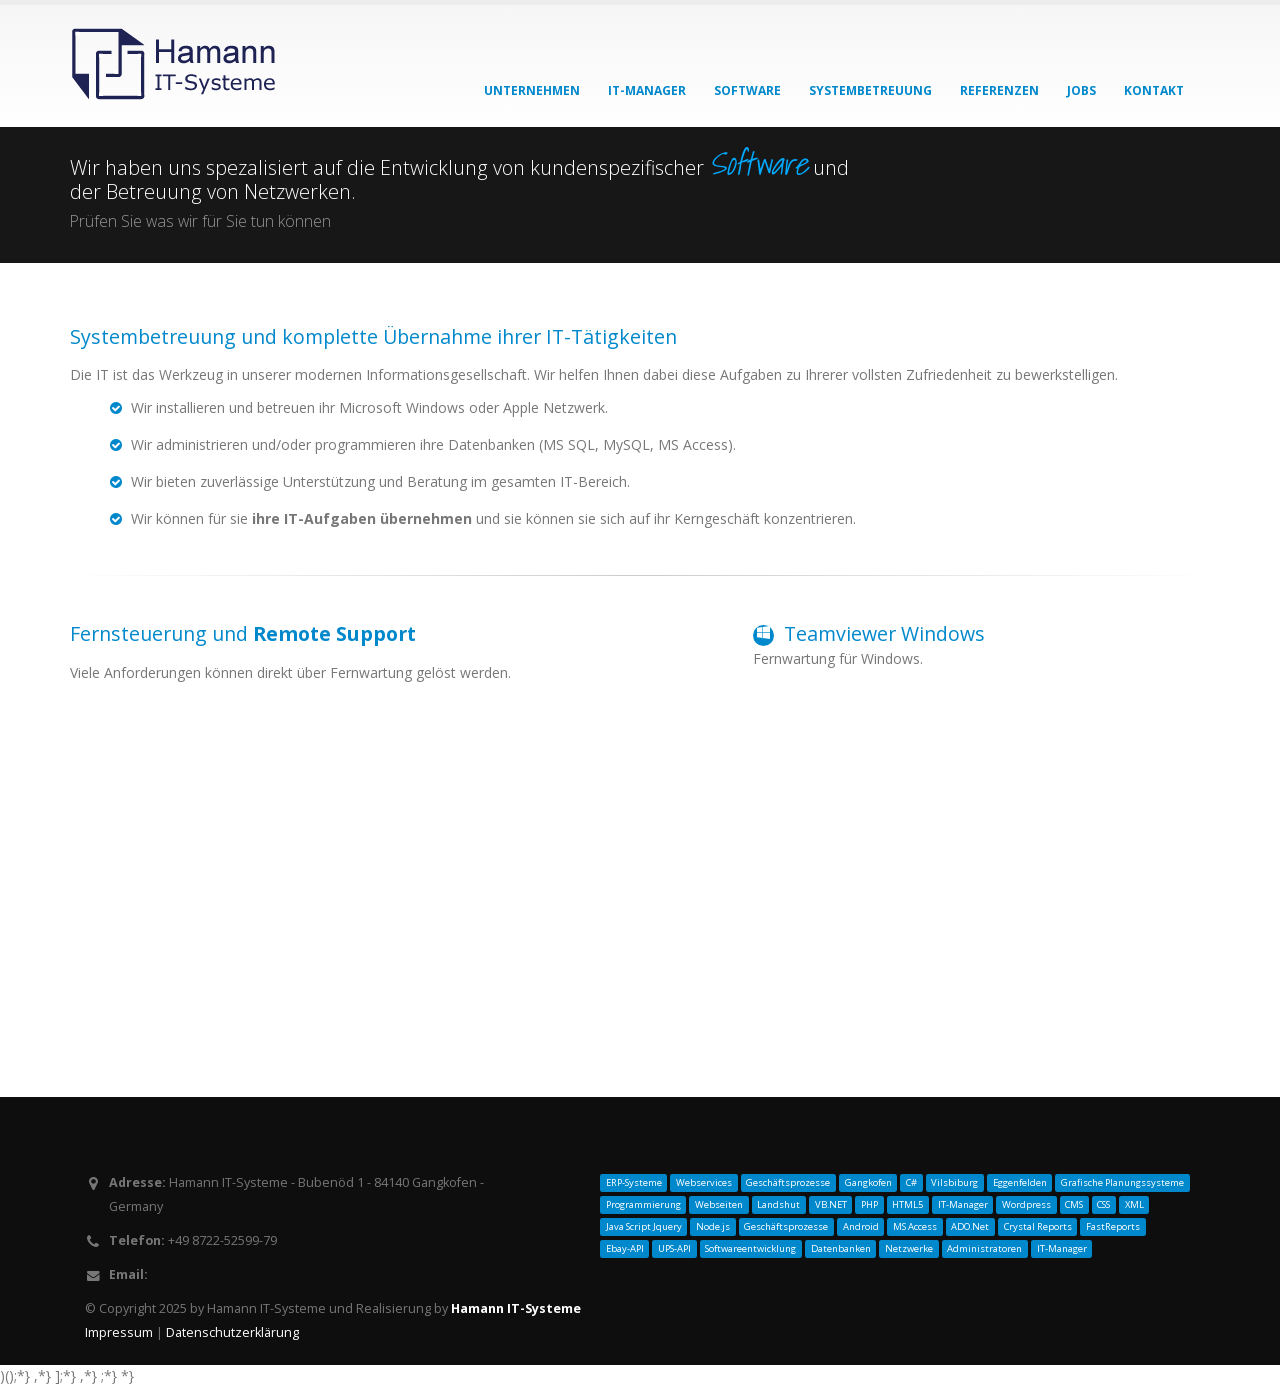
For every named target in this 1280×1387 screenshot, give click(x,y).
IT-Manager (647, 90)
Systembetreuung (870, 90)
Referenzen (999, 90)
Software (747, 90)
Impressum (120, 1332)
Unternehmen (532, 90)
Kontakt (1154, 90)
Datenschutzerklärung (232, 1332)
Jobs (1081, 90)
